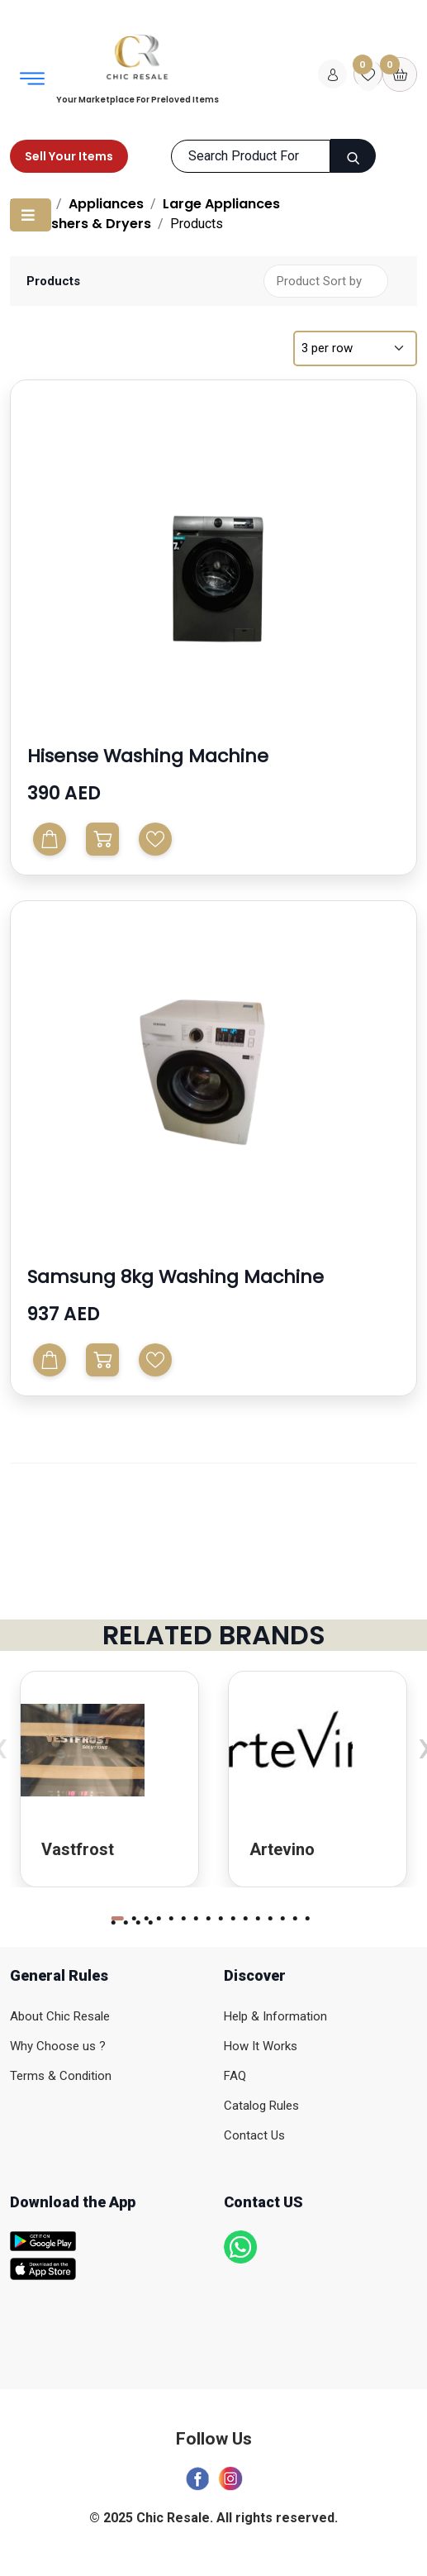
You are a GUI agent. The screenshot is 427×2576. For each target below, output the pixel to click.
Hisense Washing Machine (147, 756)
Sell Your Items (69, 156)
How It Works (260, 2046)
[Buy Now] (102, 839)
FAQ (235, 2075)
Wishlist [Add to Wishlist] (155, 839)
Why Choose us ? (58, 2046)
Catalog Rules (261, 2105)
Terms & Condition (60, 2075)
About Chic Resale (60, 2016)
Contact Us (254, 2135)
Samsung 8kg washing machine (175, 1277)
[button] (117, 1918)
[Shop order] (325, 281)
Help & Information (275, 2016)
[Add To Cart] (49, 839)
